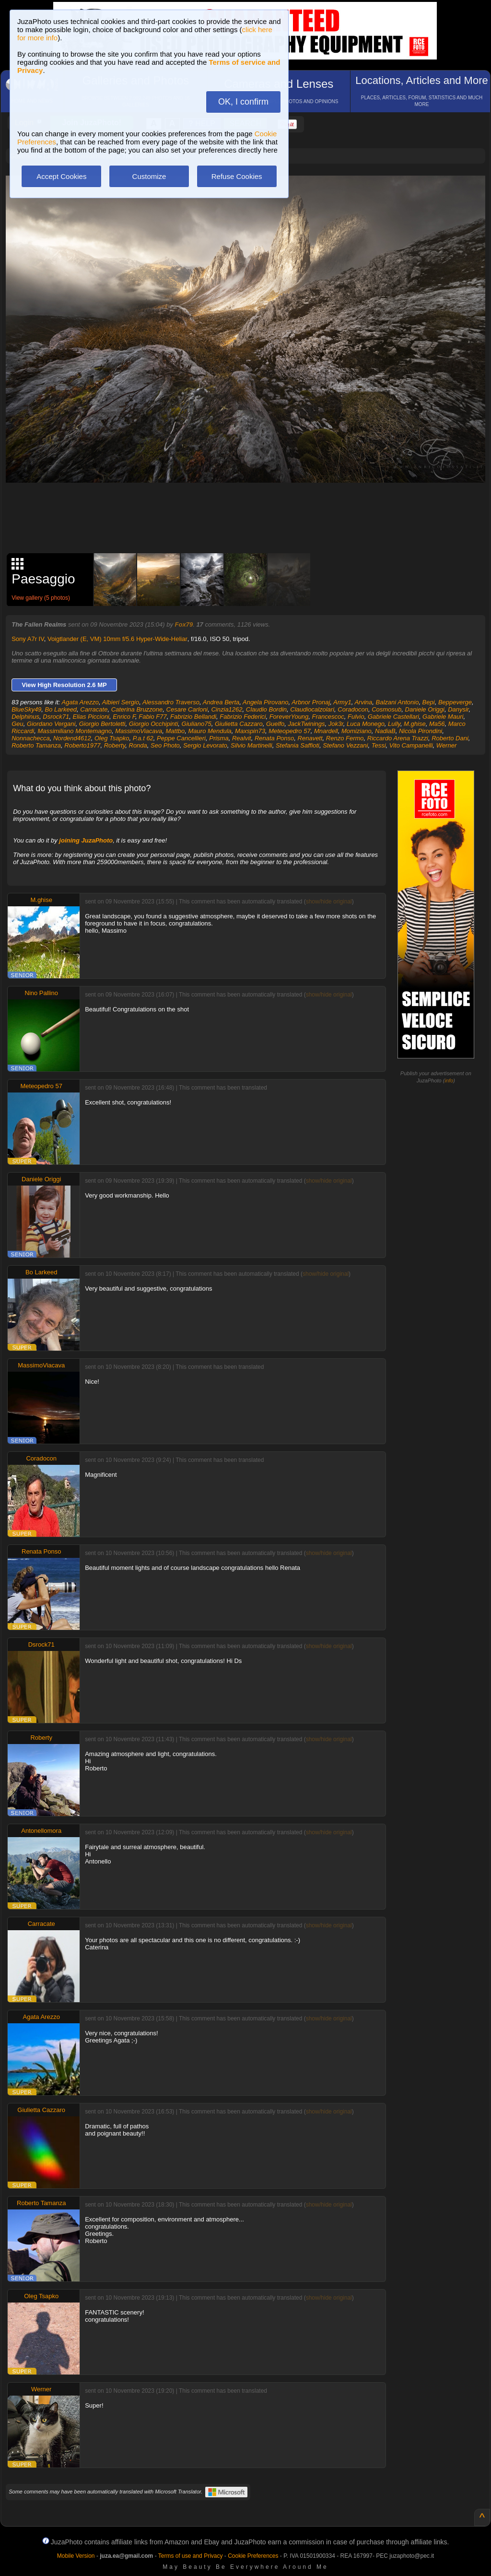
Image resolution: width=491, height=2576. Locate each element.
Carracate (93, 709)
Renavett (310, 738)
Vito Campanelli (411, 745)
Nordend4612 (72, 738)
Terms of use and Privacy (190, 2555)
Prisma (218, 738)
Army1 (342, 702)
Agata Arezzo (80, 702)
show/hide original (329, 901)
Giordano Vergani (51, 723)
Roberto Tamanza (36, 745)
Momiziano (356, 731)
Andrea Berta (221, 702)
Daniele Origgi (424, 709)
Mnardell (326, 731)
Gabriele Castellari (393, 716)
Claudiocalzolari (312, 709)
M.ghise (415, 723)
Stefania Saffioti (297, 745)
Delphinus (25, 716)
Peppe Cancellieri (181, 738)
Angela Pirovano (265, 702)
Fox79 (184, 624)
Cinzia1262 (226, 709)
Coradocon (353, 709)
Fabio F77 (153, 716)
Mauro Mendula (210, 731)
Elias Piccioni (90, 716)
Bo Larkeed (61, 709)
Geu (17, 723)
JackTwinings (306, 723)
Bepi (428, 702)
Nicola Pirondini (420, 731)
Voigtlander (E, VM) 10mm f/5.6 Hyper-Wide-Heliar (117, 638)
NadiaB (385, 731)
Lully (394, 723)
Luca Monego (366, 723)
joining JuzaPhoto (86, 840)
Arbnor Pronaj (311, 702)
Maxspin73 (250, 731)
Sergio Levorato (205, 745)
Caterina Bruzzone (137, 709)
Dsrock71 (56, 716)
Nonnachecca (31, 738)
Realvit (241, 738)
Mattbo (175, 731)
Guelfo (275, 723)
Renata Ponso (274, 738)
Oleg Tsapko (111, 738)
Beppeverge (455, 702)
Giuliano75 (196, 723)
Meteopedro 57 (289, 731)
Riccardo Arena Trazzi (397, 738)
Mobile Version (76, 2555)
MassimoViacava (138, 731)
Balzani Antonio (397, 702)
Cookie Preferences (253, 2555)
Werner (446, 745)
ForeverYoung (289, 716)
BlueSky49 (26, 709)
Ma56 (437, 723)
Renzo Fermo (345, 738)
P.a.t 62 (143, 738)
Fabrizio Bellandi (193, 716)
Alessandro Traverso (170, 702)
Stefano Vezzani (345, 745)
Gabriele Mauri (442, 716)
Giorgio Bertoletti (102, 723)
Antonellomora (41, 1830)
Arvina (363, 702)
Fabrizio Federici (243, 716)
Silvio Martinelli (251, 745)
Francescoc (328, 716)
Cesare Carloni (187, 709)
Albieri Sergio (120, 702)
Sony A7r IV (28, 638)
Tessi (379, 745)
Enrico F (124, 716)
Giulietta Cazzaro (239, 723)
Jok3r (335, 723)
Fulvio (356, 716)
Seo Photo (165, 745)
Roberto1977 (82, 745)
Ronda (138, 745)
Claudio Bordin (266, 709)
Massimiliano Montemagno (74, 731)
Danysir (458, 709)
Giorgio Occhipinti (153, 723)
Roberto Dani (450, 738)
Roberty (115, 745)
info (448, 1080)
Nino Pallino (41, 993)
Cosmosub (386, 709)
